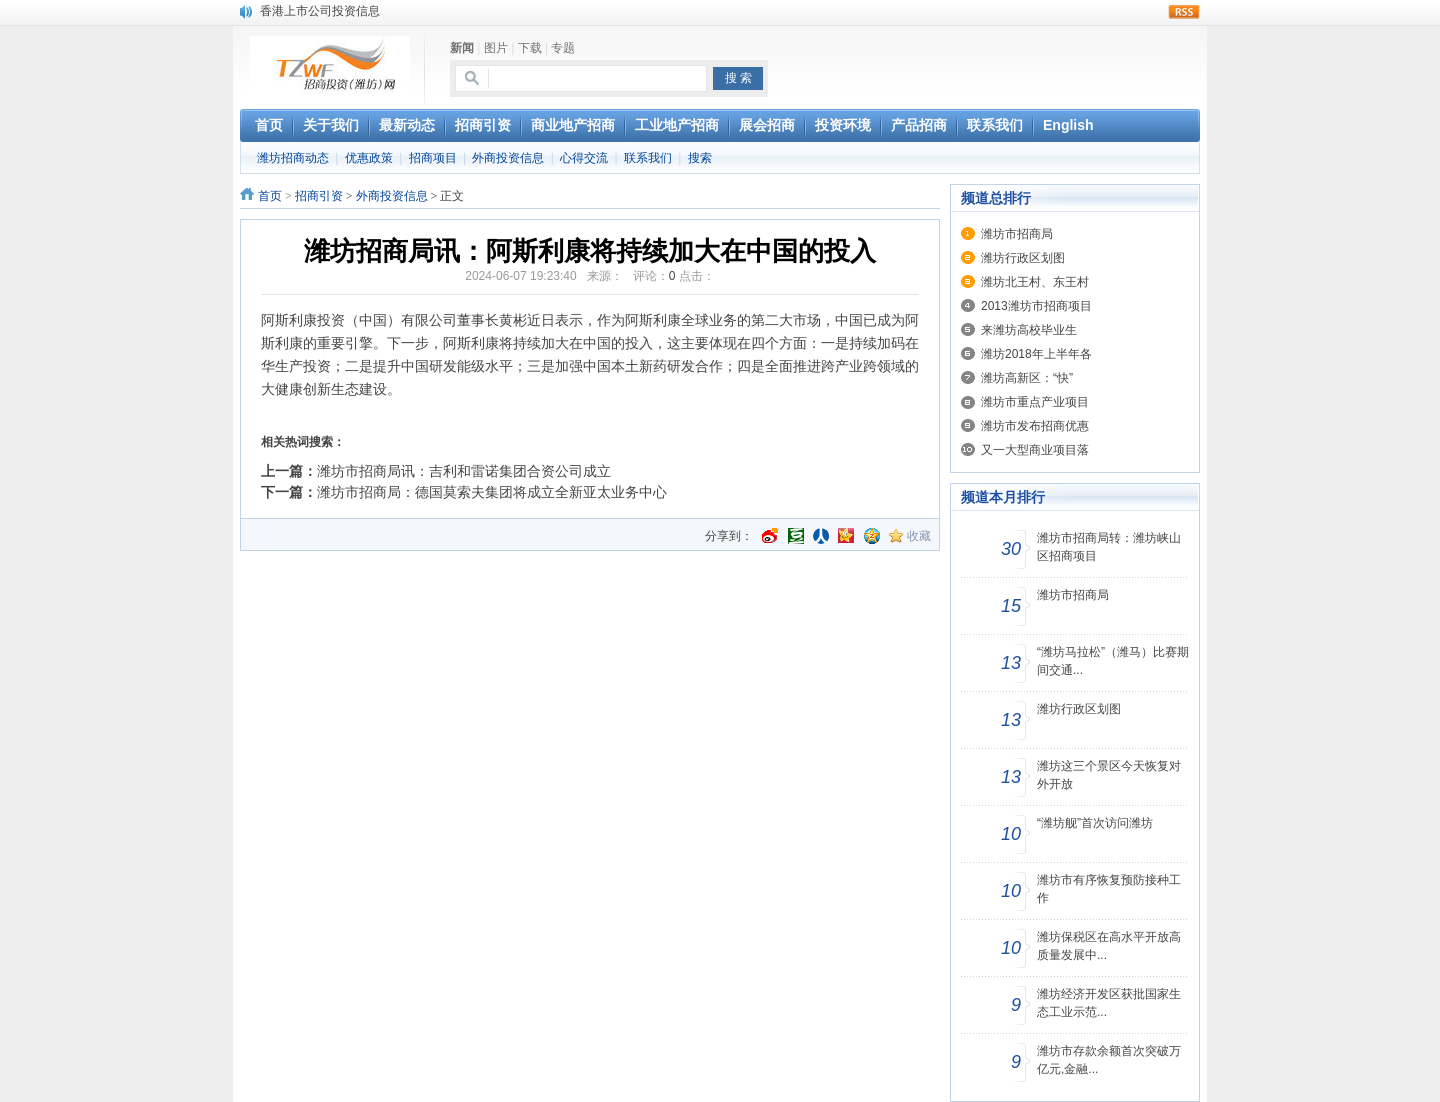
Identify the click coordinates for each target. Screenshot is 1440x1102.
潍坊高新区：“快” (1027, 378)
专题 (563, 48)
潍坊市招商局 (1017, 234)
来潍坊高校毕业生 (1029, 330)
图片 (496, 48)
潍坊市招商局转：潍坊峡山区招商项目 (1109, 547)
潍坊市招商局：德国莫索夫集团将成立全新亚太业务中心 (492, 492)
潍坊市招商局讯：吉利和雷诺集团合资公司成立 (464, 471)
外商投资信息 (508, 158)
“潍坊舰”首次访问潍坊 (1095, 823)
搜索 (700, 158)
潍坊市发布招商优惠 (1035, 426)
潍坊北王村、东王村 (1035, 282)
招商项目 (433, 158)
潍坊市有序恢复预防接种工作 (1109, 889)
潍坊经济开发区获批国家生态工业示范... (1109, 1003)
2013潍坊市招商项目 (1036, 306)
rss (1184, 12)
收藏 (919, 536)
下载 (530, 48)
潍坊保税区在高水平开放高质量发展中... (1109, 946)
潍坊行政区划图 (1023, 258)
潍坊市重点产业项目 (1035, 402)
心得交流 (584, 158)
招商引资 (319, 196)
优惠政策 (369, 158)
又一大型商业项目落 (1035, 450)
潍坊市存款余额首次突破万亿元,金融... (1109, 1060)
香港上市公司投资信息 (320, 11)
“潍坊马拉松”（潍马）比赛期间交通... (1113, 661)
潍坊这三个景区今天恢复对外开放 (1109, 775)
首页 (270, 196)
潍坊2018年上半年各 (1036, 354)
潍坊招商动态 (293, 158)
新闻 (462, 48)
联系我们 (648, 158)
